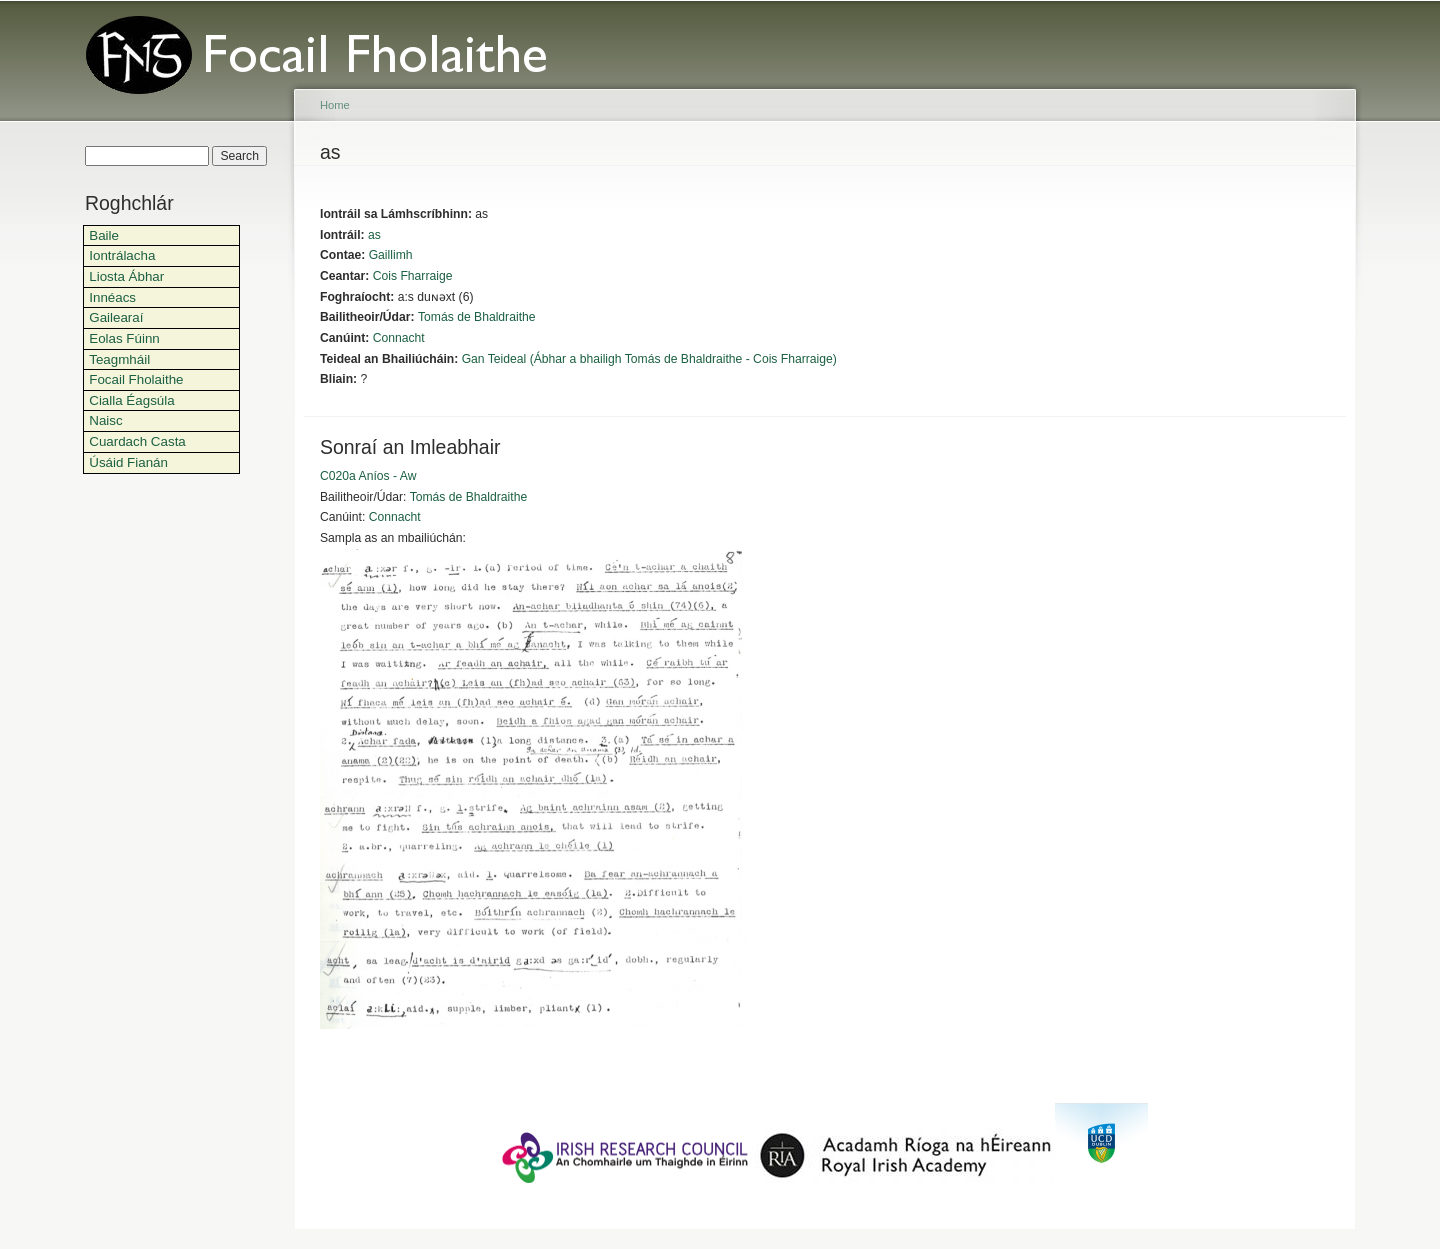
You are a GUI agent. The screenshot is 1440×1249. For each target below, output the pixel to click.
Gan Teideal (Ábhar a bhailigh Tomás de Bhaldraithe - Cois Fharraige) (649, 359)
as (374, 235)
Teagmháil (119, 359)
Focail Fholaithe (136, 379)
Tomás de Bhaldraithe (477, 317)
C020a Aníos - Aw (368, 476)
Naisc (105, 420)
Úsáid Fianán (128, 462)
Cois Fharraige (413, 276)
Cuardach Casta (137, 441)
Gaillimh (391, 255)
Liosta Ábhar (126, 276)
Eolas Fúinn (124, 338)
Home (335, 105)
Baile (104, 235)
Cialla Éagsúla (131, 400)
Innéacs (112, 297)
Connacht (399, 338)
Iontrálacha (122, 255)
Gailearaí (116, 317)
